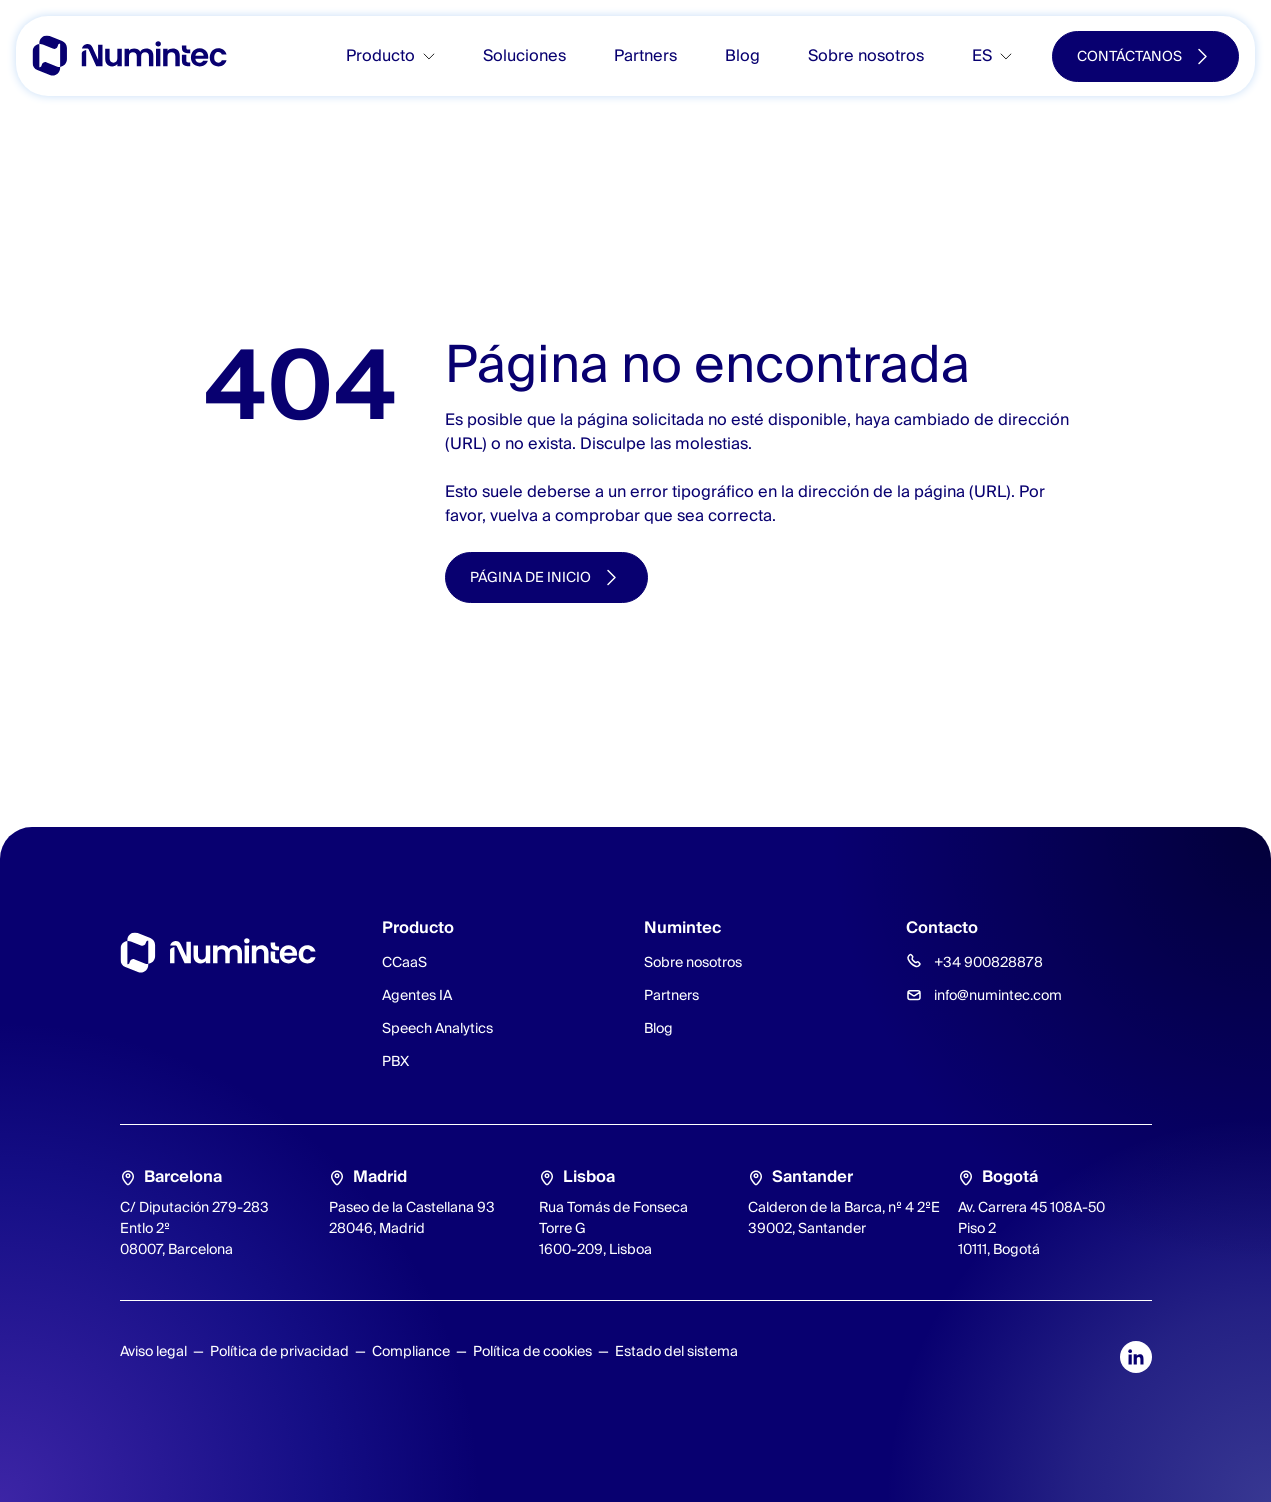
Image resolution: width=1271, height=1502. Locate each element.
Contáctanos (1129, 56)
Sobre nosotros (866, 55)
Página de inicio (530, 577)
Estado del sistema (676, 1351)
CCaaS (404, 962)
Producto (380, 55)
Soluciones (524, 55)
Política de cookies (532, 1351)
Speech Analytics (437, 1028)
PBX (395, 1061)
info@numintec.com (998, 995)
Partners (645, 55)
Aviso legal (153, 1351)
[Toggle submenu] (437, 56)
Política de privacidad (279, 1351)
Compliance (411, 1351)
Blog (742, 55)
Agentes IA (417, 995)
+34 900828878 (988, 962)
